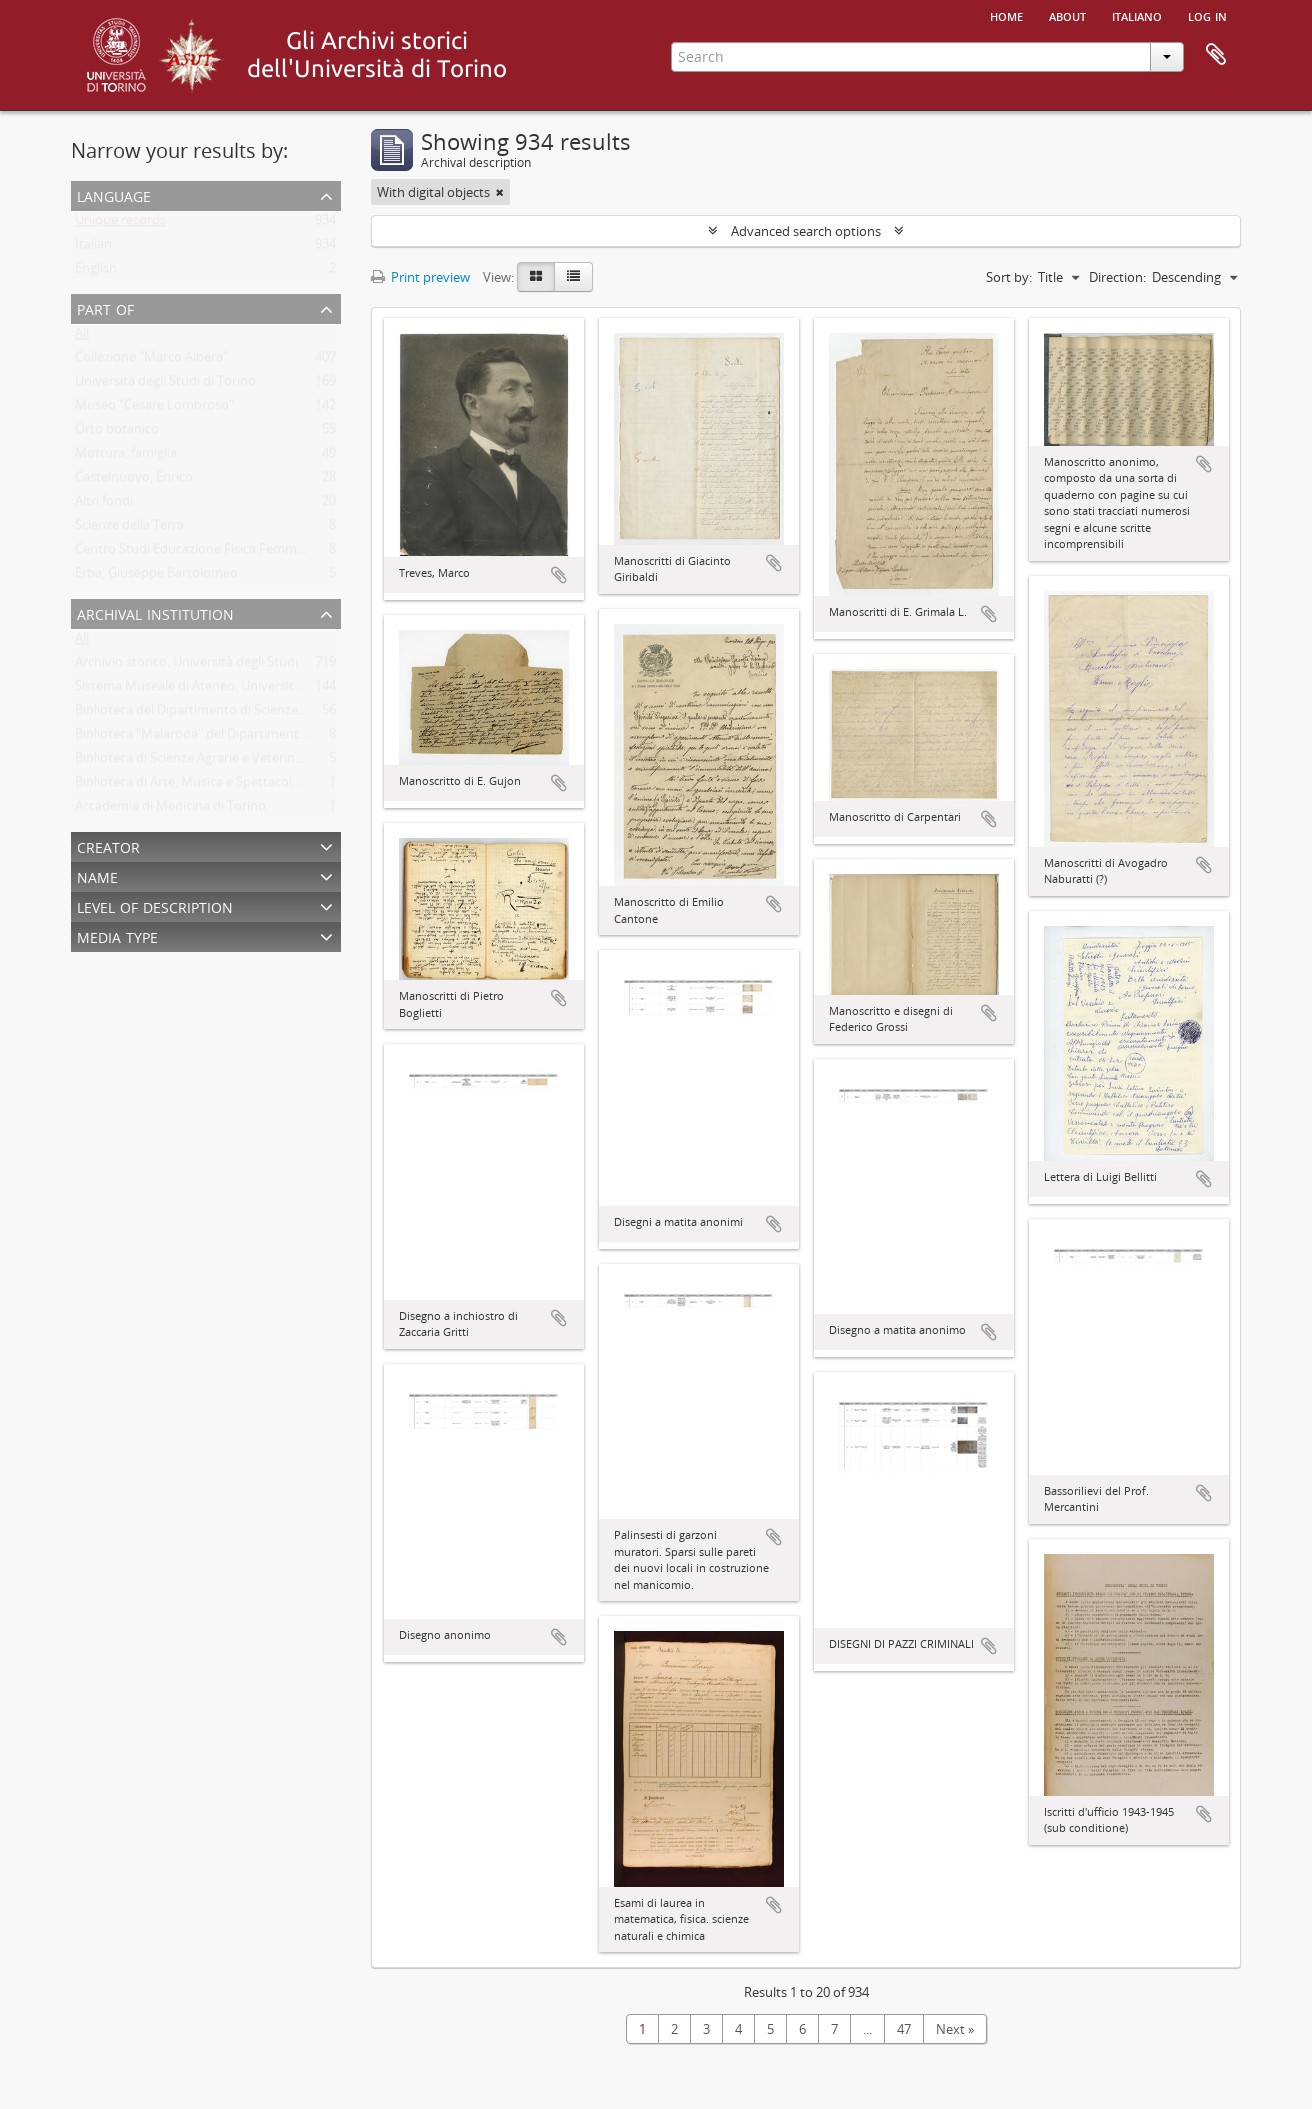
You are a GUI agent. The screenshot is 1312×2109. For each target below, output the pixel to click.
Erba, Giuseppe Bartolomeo (156, 577)
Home (1006, 15)
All (82, 337)
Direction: (1117, 277)
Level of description (155, 905)
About (1067, 15)
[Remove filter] (500, 192)
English (96, 272)
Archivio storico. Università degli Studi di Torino (214, 666)
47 (904, 2029)
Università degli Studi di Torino (165, 385)
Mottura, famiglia (126, 457)
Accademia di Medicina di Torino (170, 810)
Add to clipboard (559, 575)
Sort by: (1009, 277)
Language (114, 194)
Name (97, 875)
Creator (108, 845)
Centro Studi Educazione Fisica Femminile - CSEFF (221, 553)
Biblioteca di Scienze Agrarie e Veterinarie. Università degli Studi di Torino (289, 762)
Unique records (120, 224)
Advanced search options (806, 231)
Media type (117, 935)
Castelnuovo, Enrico (134, 481)
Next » (955, 2029)
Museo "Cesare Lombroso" (154, 409)
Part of (105, 307)
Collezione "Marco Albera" (151, 361)
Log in (1207, 15)
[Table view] (573, 277)
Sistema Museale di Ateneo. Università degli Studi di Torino (248, 690)
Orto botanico (117, 433)
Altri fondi (104, 505)
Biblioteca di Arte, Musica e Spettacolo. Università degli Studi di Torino (281, 786)
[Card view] (536, 277)
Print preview (420, 277)
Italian (93, 248)
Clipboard (1216, 55)
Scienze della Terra (129, 529)
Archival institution (155, 612)
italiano (1137, 15)
